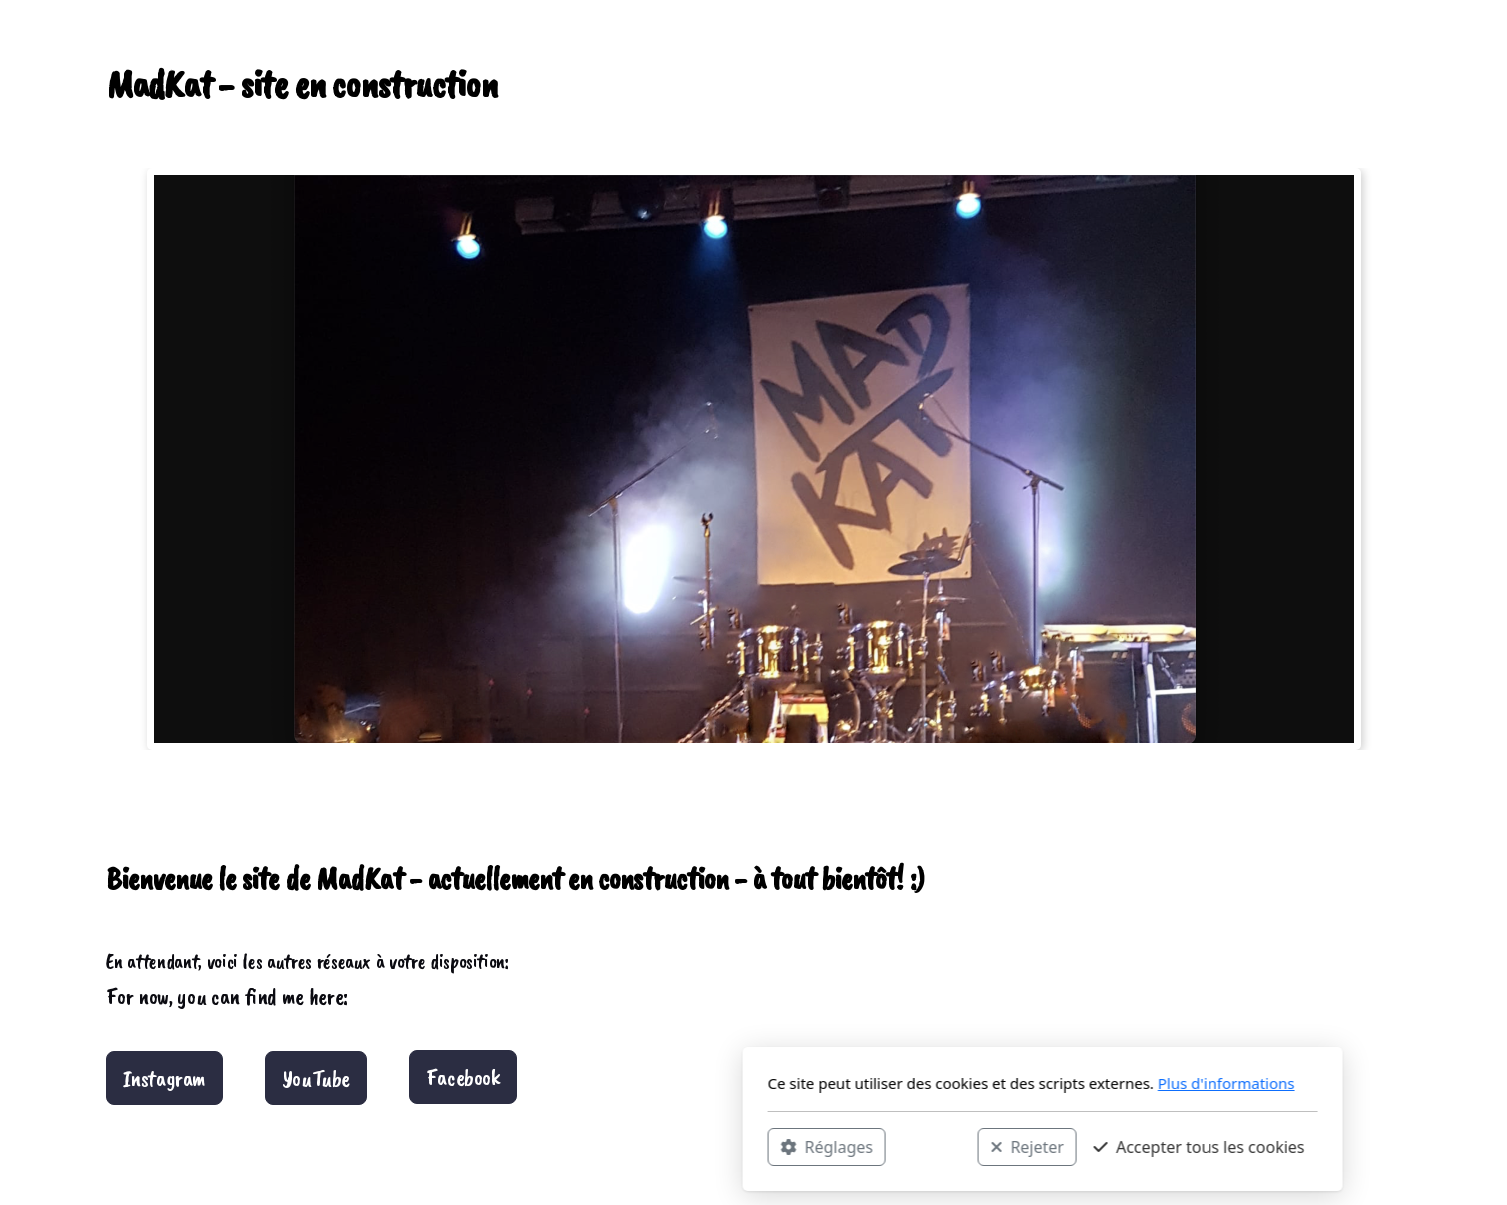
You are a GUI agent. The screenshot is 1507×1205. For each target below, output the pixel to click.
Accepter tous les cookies (910, 1146)
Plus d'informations (937, 1083)
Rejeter (738, 1146)
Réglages (538, 1146)
